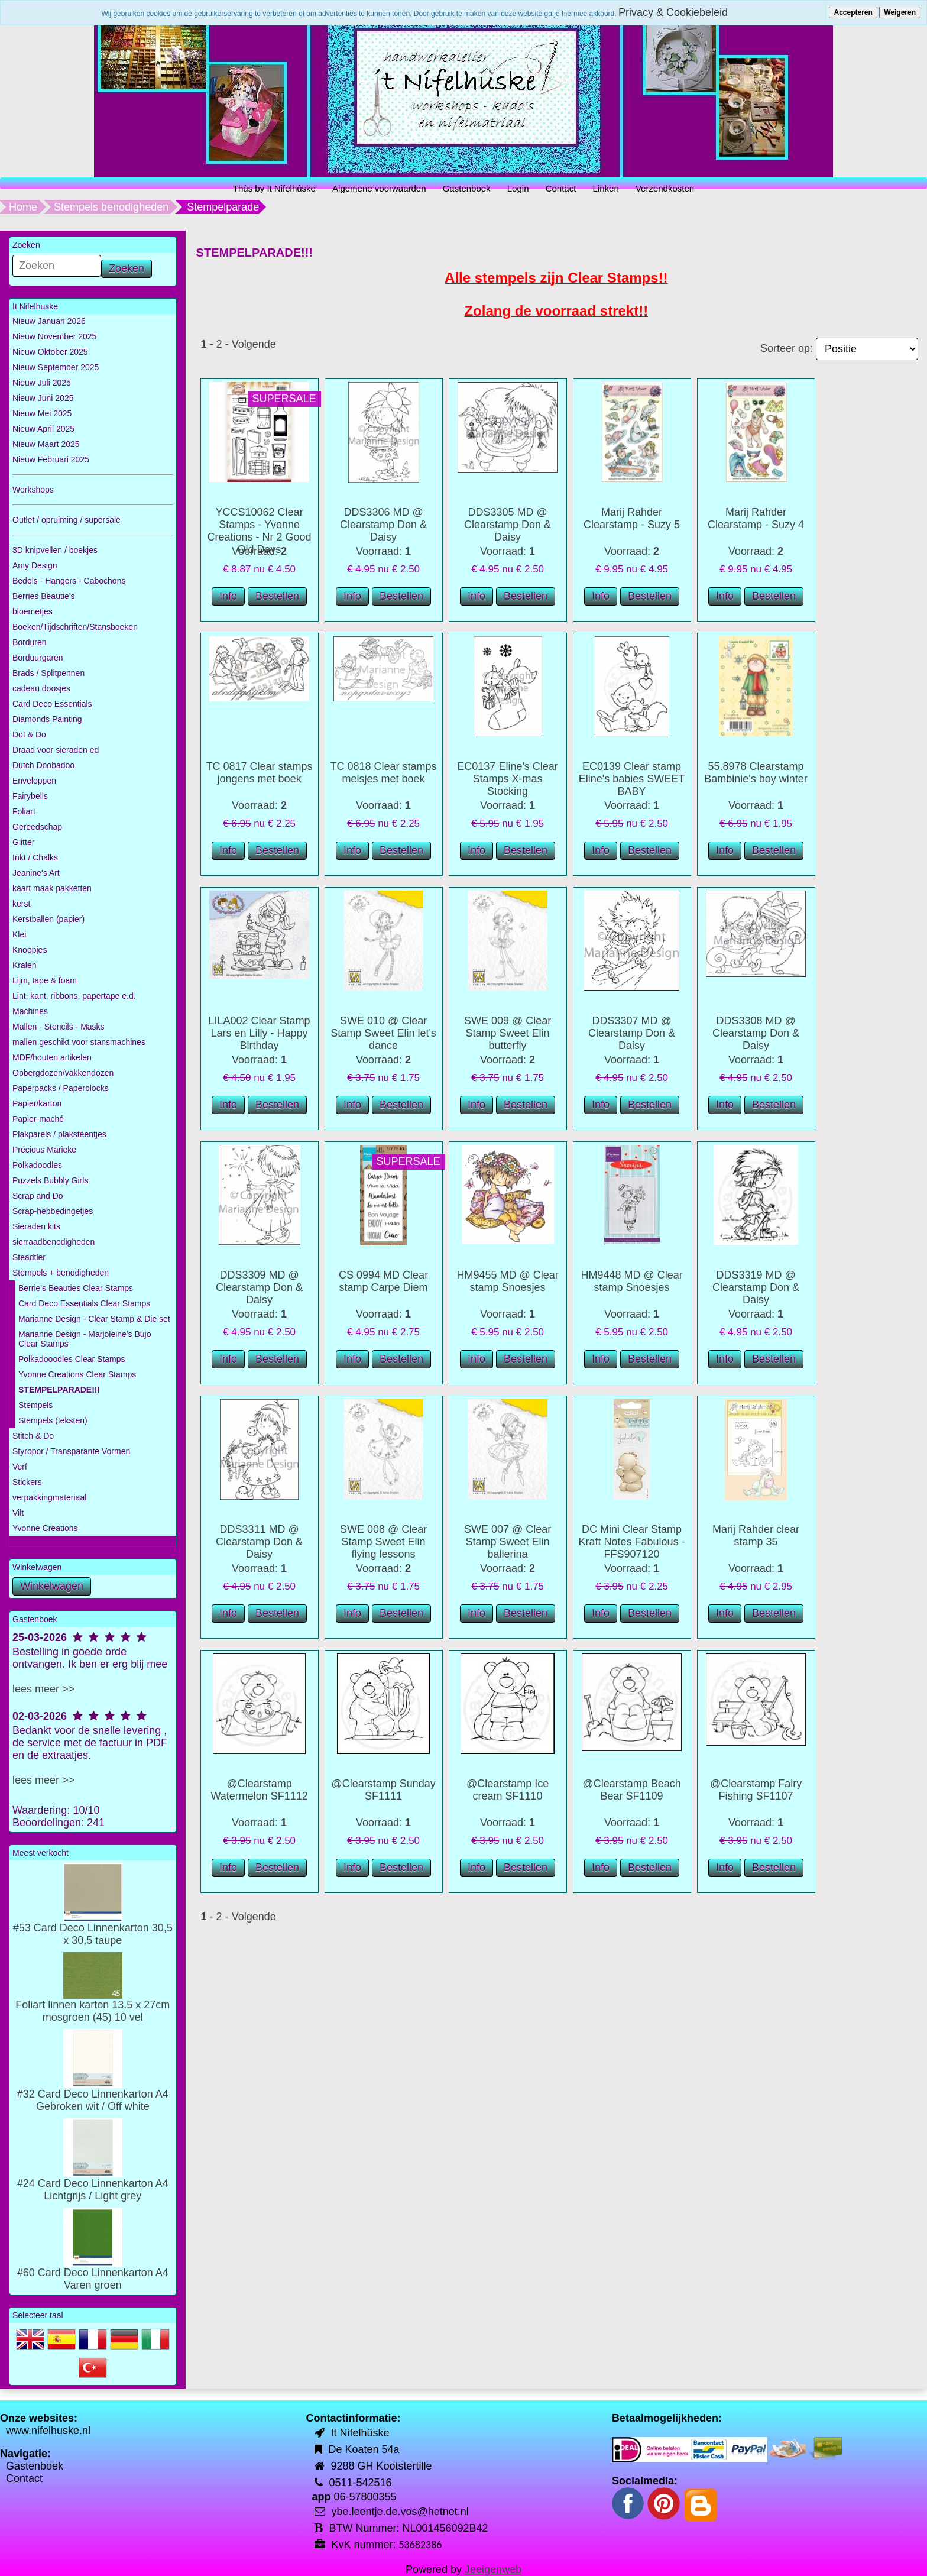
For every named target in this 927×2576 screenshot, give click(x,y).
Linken (606, 188)
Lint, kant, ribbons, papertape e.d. (74, 996)
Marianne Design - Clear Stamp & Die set (94, 1318)
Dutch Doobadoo (43, 765)
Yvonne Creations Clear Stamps (77, 1374)
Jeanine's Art (36, 873)
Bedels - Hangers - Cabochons (68, 580)
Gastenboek (467, 188)
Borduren (29, 642)
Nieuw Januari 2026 (49, 321)
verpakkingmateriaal (49, 1497)
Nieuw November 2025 (54, 336)
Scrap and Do (37, 1195)
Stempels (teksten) (52, 1420)
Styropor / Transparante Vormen (71, 1451)
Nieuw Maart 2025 (46, 444)
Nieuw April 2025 (43, 428)
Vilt (18, 1512)
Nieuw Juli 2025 (41, 382)
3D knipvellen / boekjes (55, 550)
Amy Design (34, 565)
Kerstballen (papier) (48, 919)
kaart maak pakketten (52, 888)
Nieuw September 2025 (55, 367)
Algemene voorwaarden (379, 188)
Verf (19, 1466)
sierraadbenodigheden (53, 1242)
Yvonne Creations (45, 1528)
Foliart (23, 811)
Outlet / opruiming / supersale (66, 520)
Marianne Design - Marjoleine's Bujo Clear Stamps (84, 1338)
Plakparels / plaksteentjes (59, 1134)
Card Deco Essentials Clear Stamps (84, 1303)
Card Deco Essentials (52, 703)
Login (518, 188)
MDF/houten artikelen (52, 1057)
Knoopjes (29, 949)
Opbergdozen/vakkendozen (63, 1072)
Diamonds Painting (47, 719)
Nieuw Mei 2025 (42, 413)
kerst (21, 903)
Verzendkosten (665, 188)
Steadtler (29, 1257)
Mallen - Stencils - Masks (58, 1026)
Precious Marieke (44, 1149)
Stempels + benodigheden (60, 1272)
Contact (561, 188)
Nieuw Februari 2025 (50, 459)
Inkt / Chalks (35, 857)
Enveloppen (34, 780)
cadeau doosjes (41, 688)
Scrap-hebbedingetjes (52, 1211)
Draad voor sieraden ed (55, 750)
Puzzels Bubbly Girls (50, 1180)
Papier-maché (38, 1119)
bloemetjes (32, 611)
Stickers (27, 1482)
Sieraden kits (36, 1226)
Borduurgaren (37, 657)
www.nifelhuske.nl (48, 2430)
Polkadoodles (37, 1165)
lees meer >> (43, 1689)
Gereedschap (37, 826)
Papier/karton (36, 1103)
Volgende (254, 344)
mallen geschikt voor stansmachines (78, 1042)
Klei (19, 934)
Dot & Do (29, 734)
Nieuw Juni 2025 (43, 398)
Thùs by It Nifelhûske (274, 188)
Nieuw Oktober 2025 (50, 352)
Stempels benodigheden (111, 207)
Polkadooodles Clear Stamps (71, 1359)
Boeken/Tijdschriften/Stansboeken (75, 627)
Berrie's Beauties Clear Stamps (75, 1288)
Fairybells (30, 796)
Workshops (33, 489)
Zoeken (126, 268)
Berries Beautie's (43, 596)
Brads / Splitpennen (48, 673)
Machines (30, 1011)
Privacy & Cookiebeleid (673, 12)
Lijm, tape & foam (44, 980)
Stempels (35, 1405)
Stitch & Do (33, 1436)
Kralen (24, 965)
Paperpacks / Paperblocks (60, 1088)
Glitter (23, 842)
